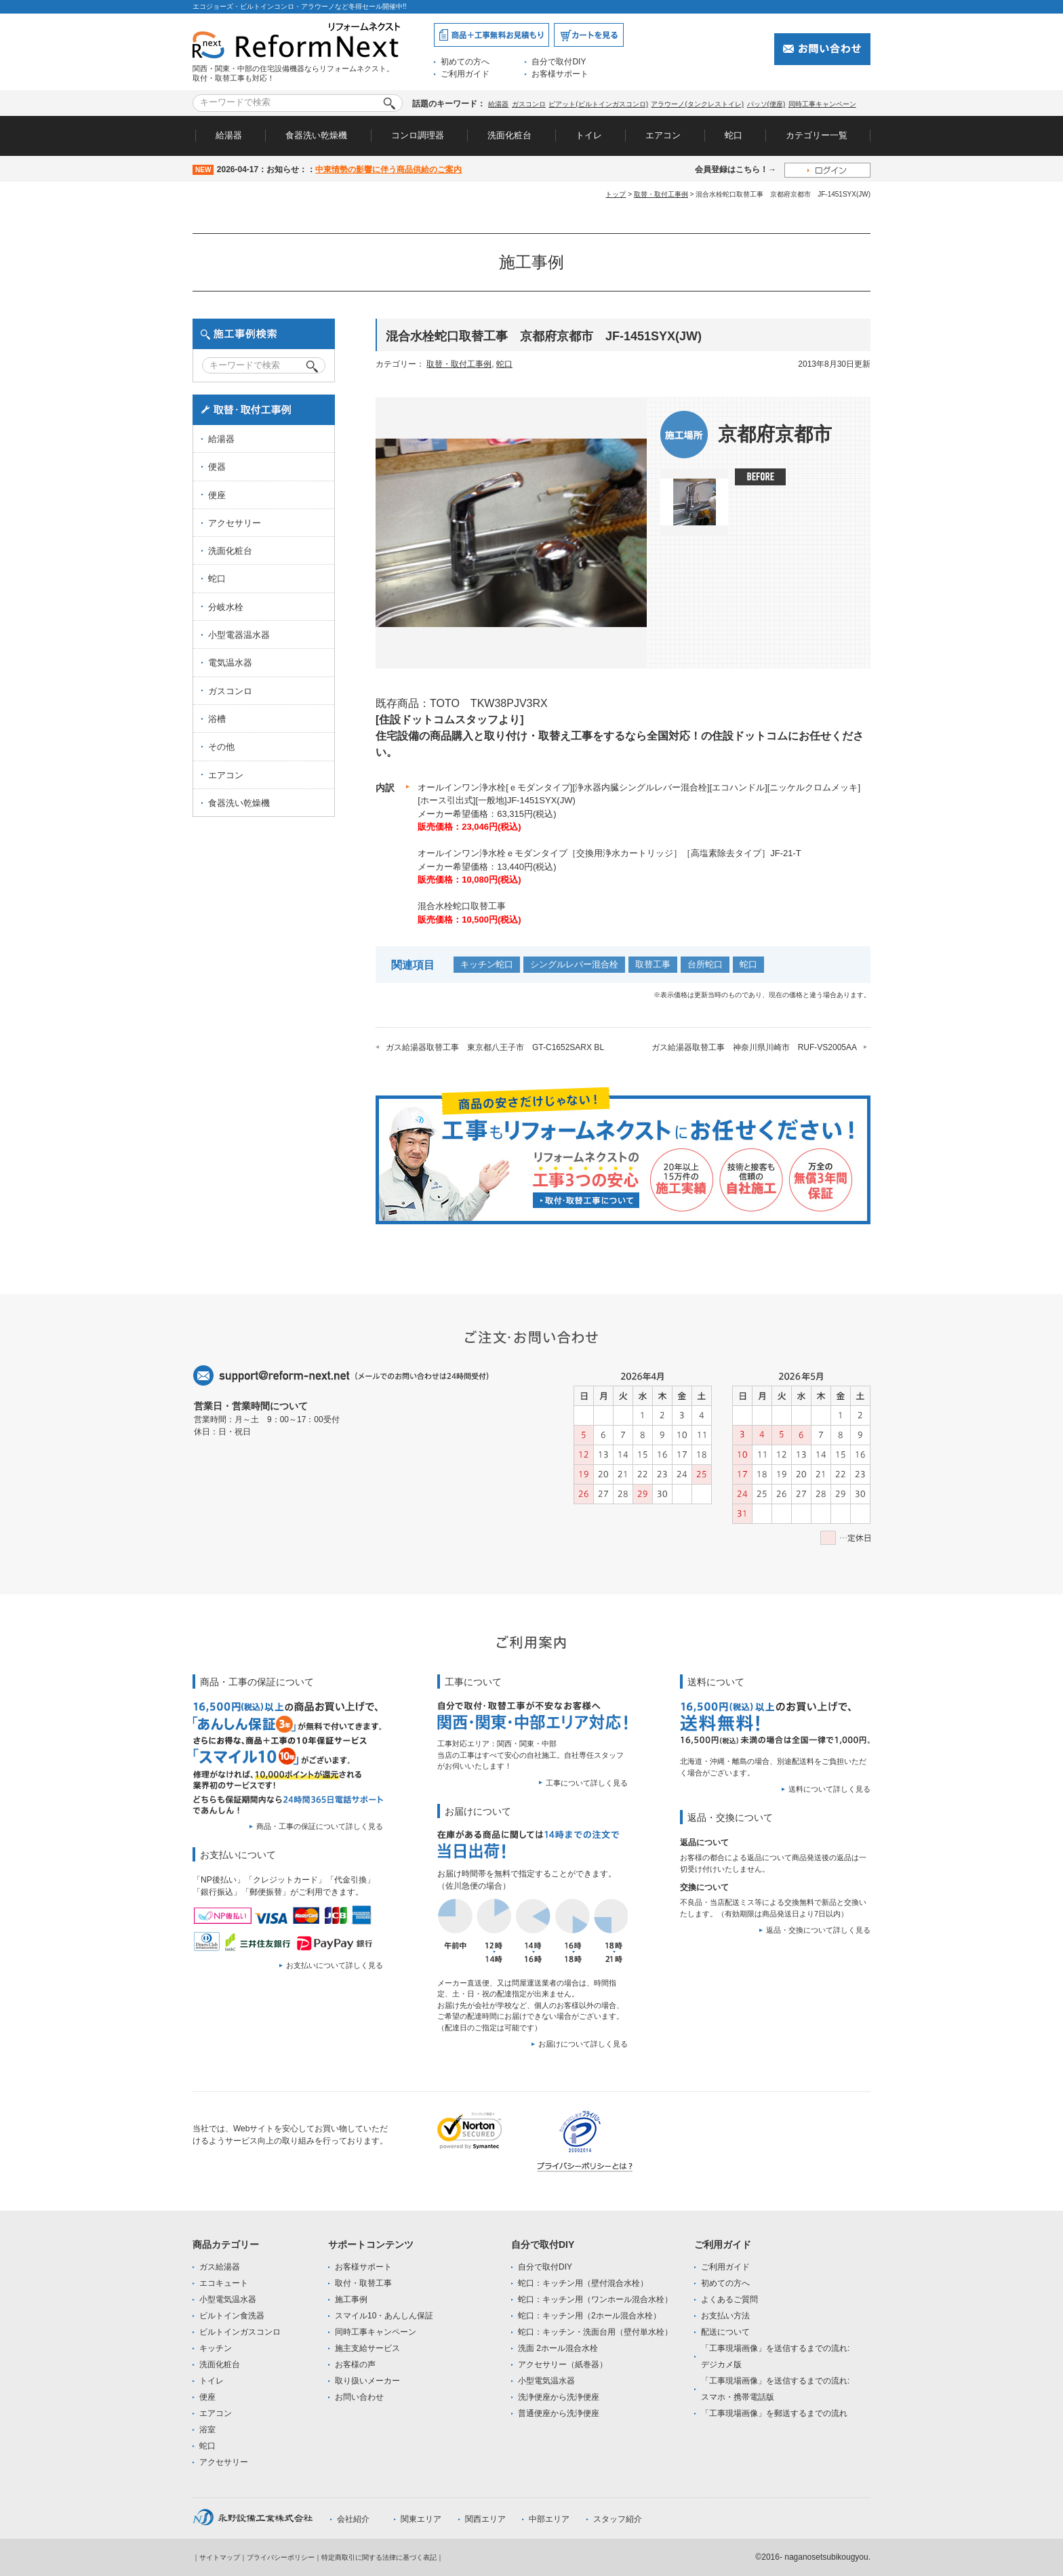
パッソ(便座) (766, 104)
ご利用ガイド (465, 74)
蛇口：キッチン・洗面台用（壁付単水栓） (595, 2332)
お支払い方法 (725, 2315)
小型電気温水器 (227, 2299)
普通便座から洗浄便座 (558, 2413)
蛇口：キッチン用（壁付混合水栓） (583, 2283)
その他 (221, 747)
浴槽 (217, 719)
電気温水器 (230, 663)
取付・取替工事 (363, 2283)
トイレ (589, 135)
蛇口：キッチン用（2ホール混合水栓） (589, 2315)
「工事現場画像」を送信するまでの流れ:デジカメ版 (775, 2356)
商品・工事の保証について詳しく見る (319, 1826)
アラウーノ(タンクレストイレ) (697, 104)
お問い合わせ (359, 2397)
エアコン (663, 135)
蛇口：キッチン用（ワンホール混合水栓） (595, 2299)
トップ (615, 194)
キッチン (215, 2348)
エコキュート (223, 2283)
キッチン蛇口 (486, 964)
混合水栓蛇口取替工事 (462, 906)
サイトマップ (219, 2557)
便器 (217, 467)
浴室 (207, 2429)
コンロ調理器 (417, 135)
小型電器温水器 (239, 635)
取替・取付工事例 (661, 194)
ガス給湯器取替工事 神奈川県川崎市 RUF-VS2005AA (754, 1047)
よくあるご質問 (729, 2299)
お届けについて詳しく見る (583, 2044)
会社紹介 (353, 2519)
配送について (725, 2332)
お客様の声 (355, 2364)
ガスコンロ (529, 104)
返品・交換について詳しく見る (818, 1930)
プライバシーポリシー (281, 2557)
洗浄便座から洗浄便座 (558, 2397)
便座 (217, 495)
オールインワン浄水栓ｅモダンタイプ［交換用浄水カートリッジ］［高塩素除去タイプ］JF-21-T (609, 853)
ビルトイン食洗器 (231, 2315)
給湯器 (498, 104)
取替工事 (652, 964)
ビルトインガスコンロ (240, 2332)
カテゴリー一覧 (816, 135)
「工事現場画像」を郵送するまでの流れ (774, 2413)
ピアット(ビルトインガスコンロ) (598, 104)
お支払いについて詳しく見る (334, 1965)
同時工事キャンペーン (822, 104)
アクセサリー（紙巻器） (562, 2364)
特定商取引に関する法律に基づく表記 (379, 2557)
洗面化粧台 (509, 135)
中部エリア (549, 2519)
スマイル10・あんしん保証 (384, 2315)
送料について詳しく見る (829, 1789)
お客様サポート (560, 74)
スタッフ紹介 (617, 2519)
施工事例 (351, 2299)
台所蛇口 (705, 964)
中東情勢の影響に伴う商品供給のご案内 (388, 169)
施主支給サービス (367, 2348)
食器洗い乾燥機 (316, 135)
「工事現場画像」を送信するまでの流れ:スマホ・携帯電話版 (775, 2389)
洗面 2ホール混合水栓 (558, 2348)
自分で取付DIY (559, 61)
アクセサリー (234, 523)
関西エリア (485, 2519)
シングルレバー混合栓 (574, 964)
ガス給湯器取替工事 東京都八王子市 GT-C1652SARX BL (495, 1047)
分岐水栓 (225, 607)
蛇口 (733, 135)
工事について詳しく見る (587, 1783)
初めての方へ (465, 61)
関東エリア (421, 2519)
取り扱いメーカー (367, 2381)
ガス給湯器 (219, 2267)
